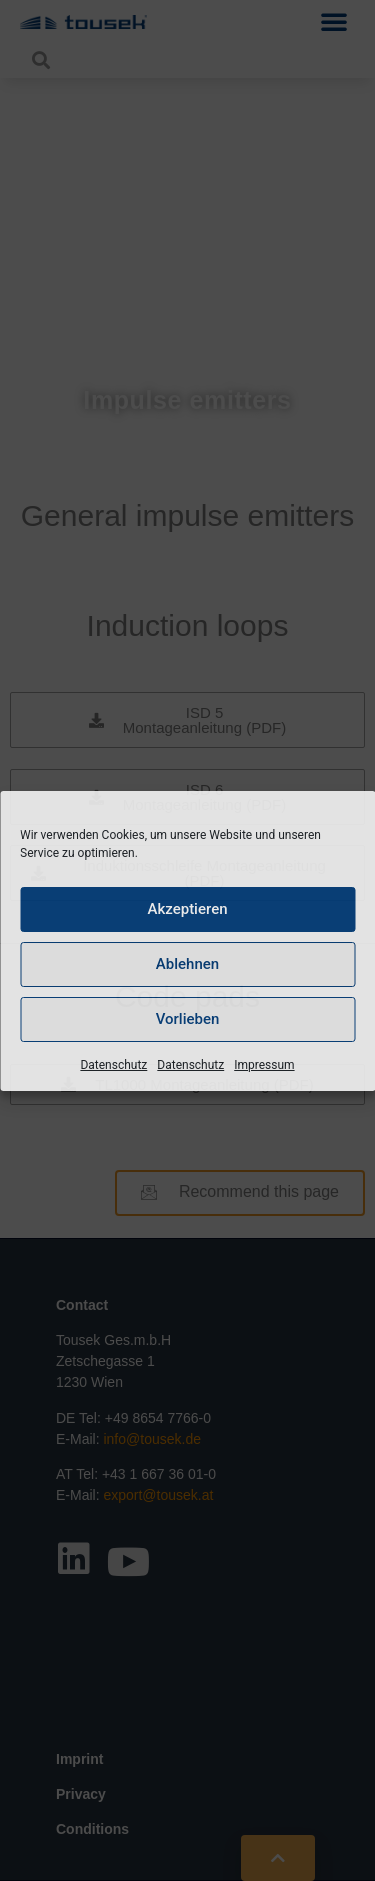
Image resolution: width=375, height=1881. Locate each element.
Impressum (264, 1065)
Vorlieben (188, 1019)
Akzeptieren (187, 909)
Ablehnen (187, 964)
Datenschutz (113, 1065)
